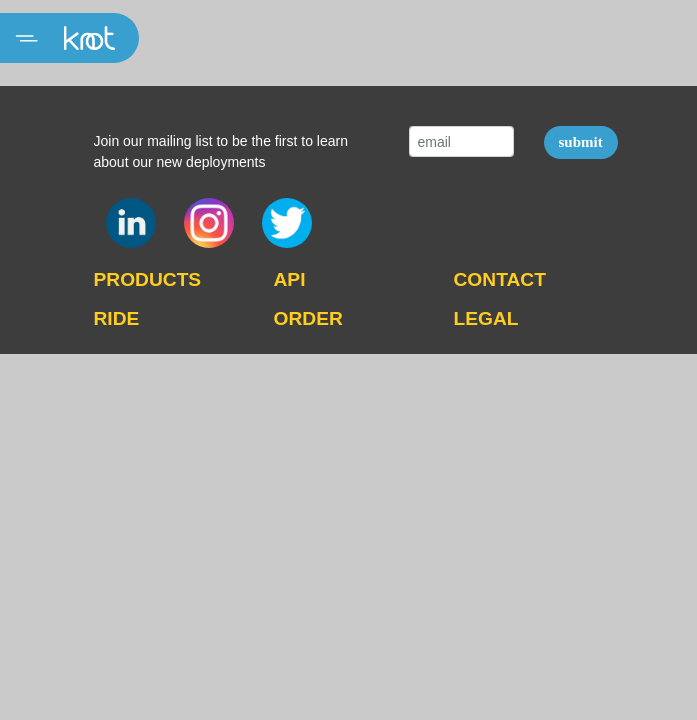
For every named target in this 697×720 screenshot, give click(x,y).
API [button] (290, 279)
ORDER (308, 318)
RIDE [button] (117, 318)
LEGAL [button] (486, 318)
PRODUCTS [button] (148, 279)
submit (581, 142)
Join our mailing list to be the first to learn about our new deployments (221, 151)
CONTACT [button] (500, 279)
